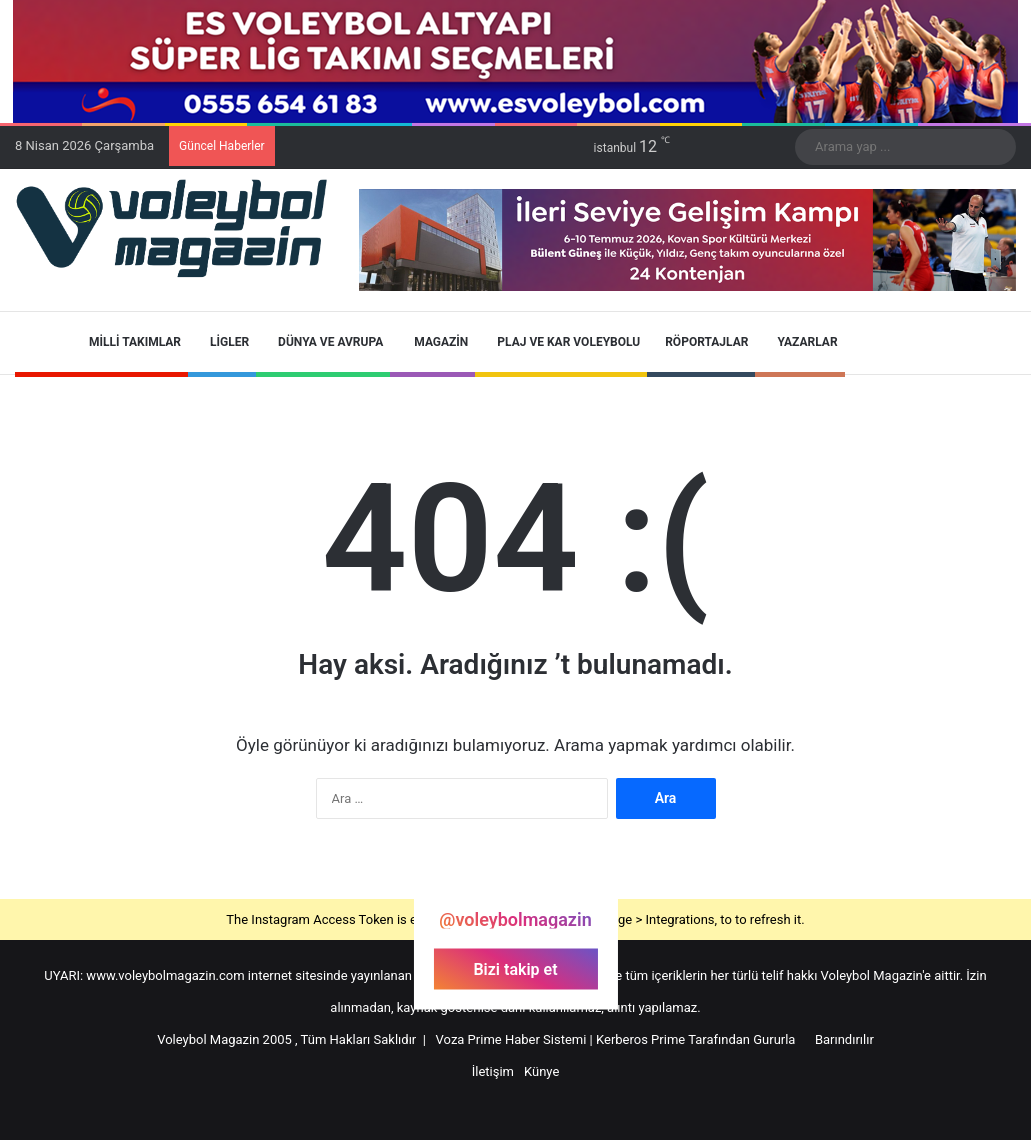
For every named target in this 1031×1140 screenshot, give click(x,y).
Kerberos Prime (640, 1039)
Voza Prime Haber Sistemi (511, 1039)
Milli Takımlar (127, 342)
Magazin (432, 342)
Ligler (222, 342)
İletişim (493, 1071)
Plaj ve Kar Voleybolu (561, 342)
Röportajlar (701, 342)
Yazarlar (799, 342)
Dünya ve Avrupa (323, 342)
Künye (541, 1071)
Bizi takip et (515, 968)
